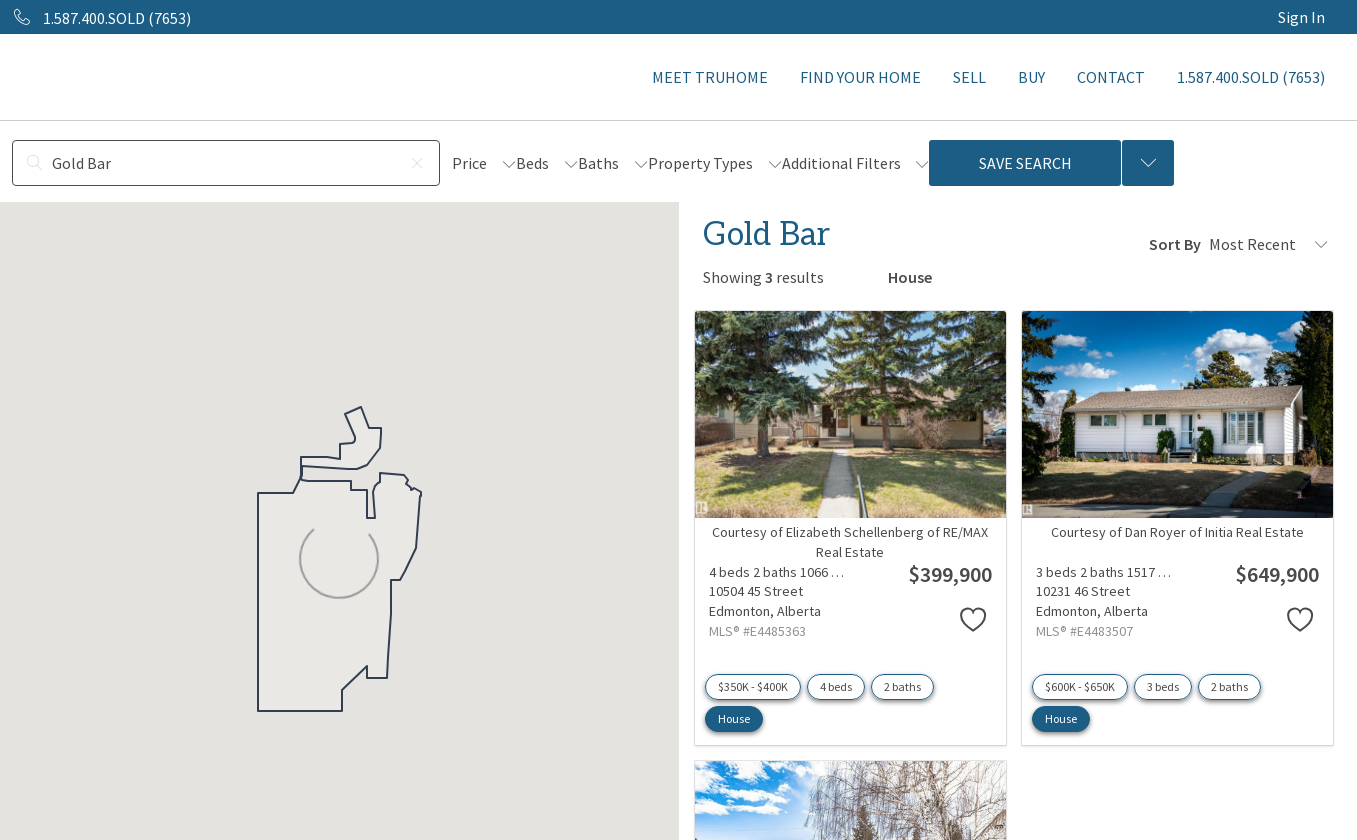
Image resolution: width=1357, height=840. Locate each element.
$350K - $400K (753, 686)
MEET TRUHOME (710, 77)
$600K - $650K (1080, 686)
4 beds (836, 686)
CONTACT (1111, 77)
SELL (969, 77)
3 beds (1163, 686)
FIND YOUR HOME (860, 77)
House (734, 718)
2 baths (902, 686)
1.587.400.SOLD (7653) (1251, 77)
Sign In (1301, 17)
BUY (1031, 77)
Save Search (1025, 163)
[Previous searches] (1148, 163)
